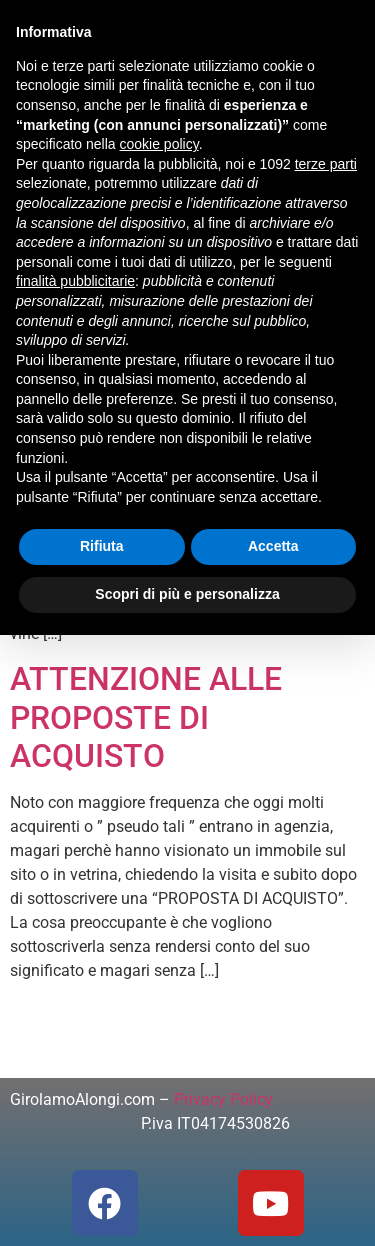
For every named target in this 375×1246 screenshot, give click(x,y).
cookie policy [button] (159, 144)
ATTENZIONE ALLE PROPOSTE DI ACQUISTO (146, 717)
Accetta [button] (273, 546)
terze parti (326, 164)
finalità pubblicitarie (75, 281)
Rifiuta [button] (102, 546)
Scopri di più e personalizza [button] (187, 594)
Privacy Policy (223, 1099)
